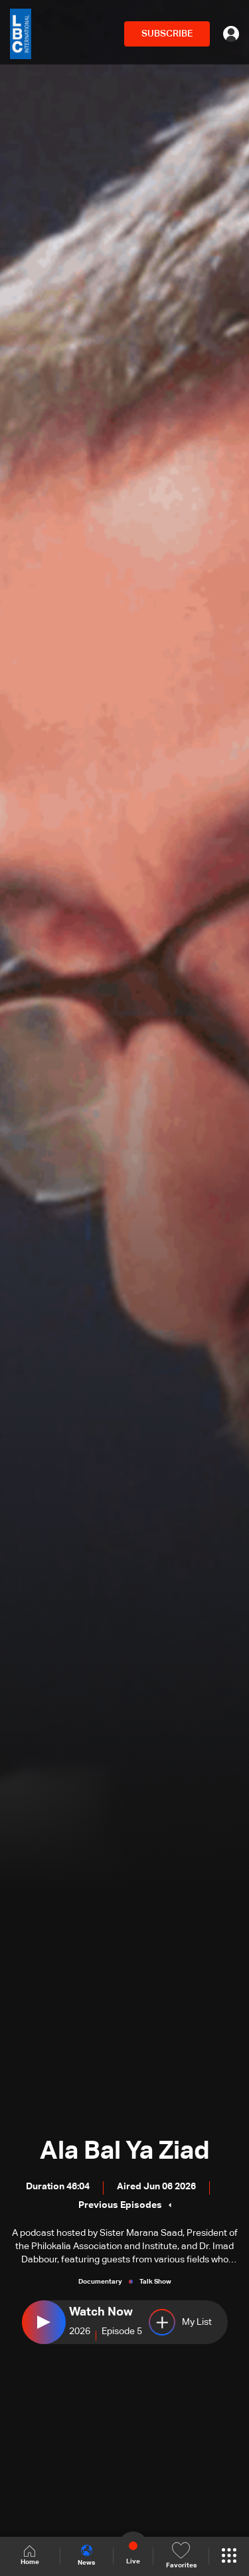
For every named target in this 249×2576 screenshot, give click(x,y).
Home (30, 2555)
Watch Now (101, 2312)
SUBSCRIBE (167, 34)
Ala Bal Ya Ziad (125, 2151)
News (86, 2555)
